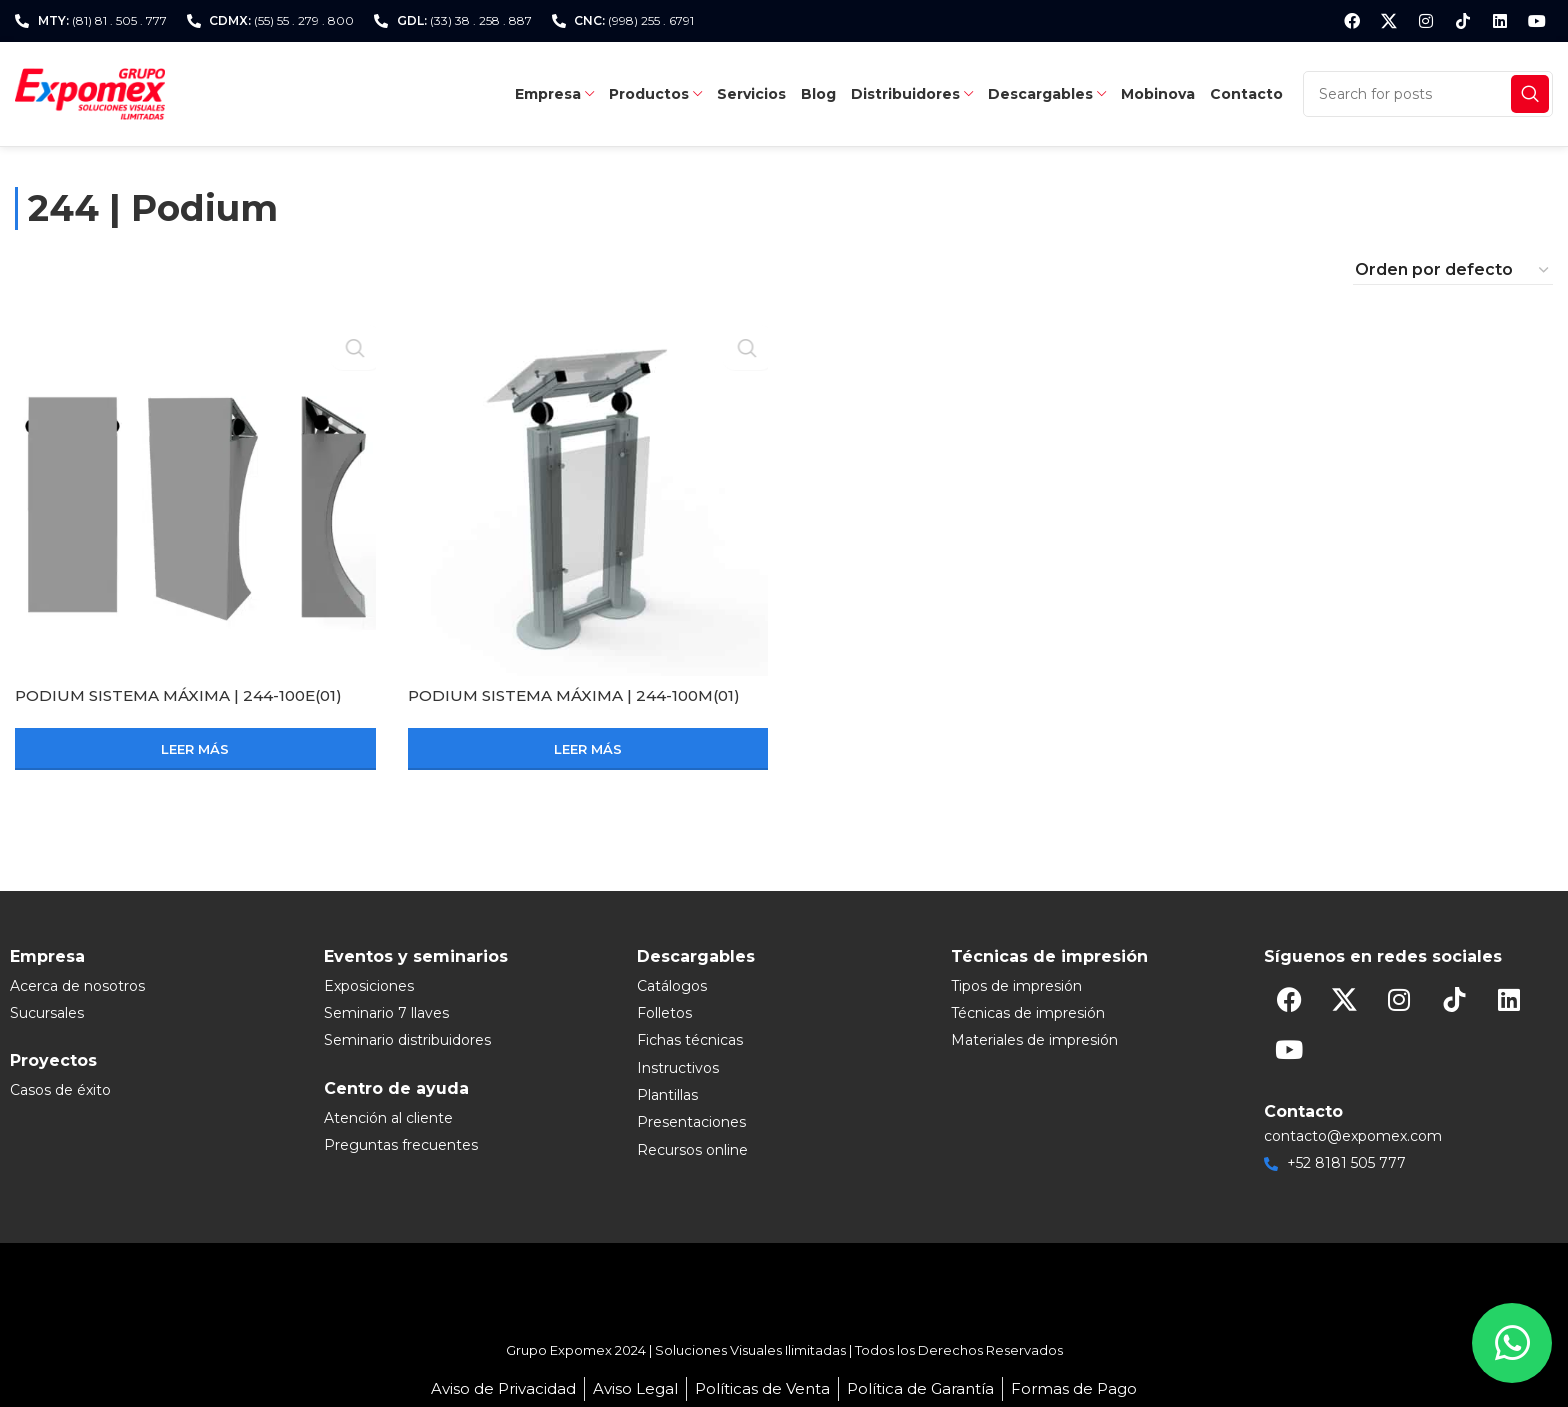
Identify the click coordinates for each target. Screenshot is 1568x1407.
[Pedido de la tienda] (1453, 270)
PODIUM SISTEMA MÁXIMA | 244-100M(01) (583, 695)
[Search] (1428, 94)
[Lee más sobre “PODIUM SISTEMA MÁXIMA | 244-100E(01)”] (195, 749)
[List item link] (157, 986)
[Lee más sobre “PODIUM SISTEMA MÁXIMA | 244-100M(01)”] (588, 749)
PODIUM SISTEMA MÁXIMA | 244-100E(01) (187, 695)
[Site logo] (90, 92)
